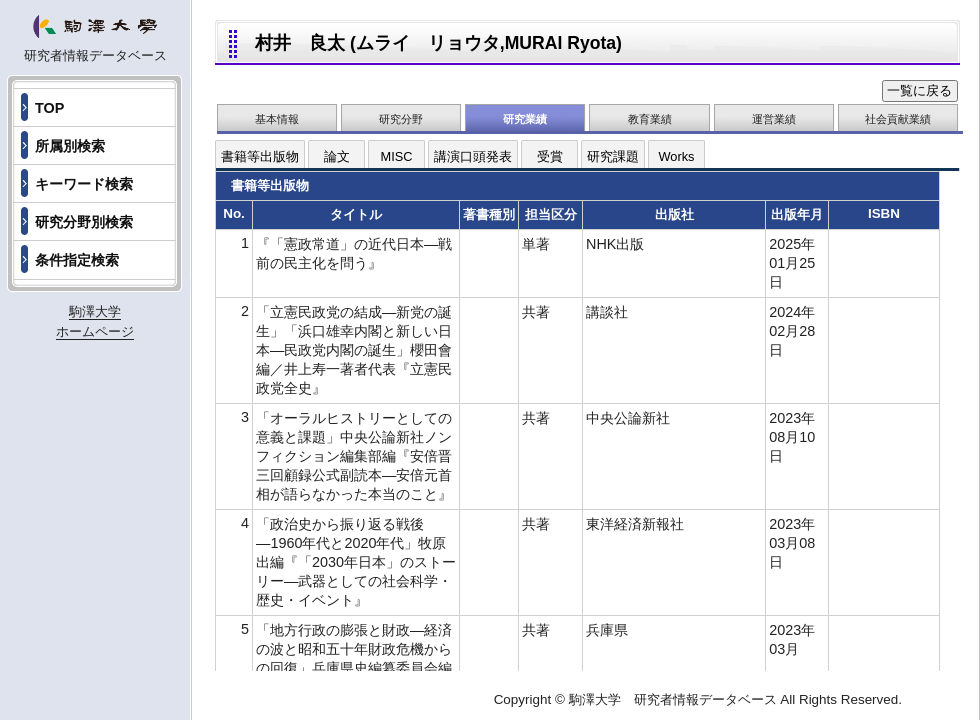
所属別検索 (70, 146)
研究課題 (613, 156)
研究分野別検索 (84, 222)
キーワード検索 (84, 184)
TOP (49, 108)
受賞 (550, 156)
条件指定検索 (77, 260)
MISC (397, 156)
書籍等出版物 (260, 156)
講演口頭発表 (473, 156)
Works (676, 156)
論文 (337, 156)
